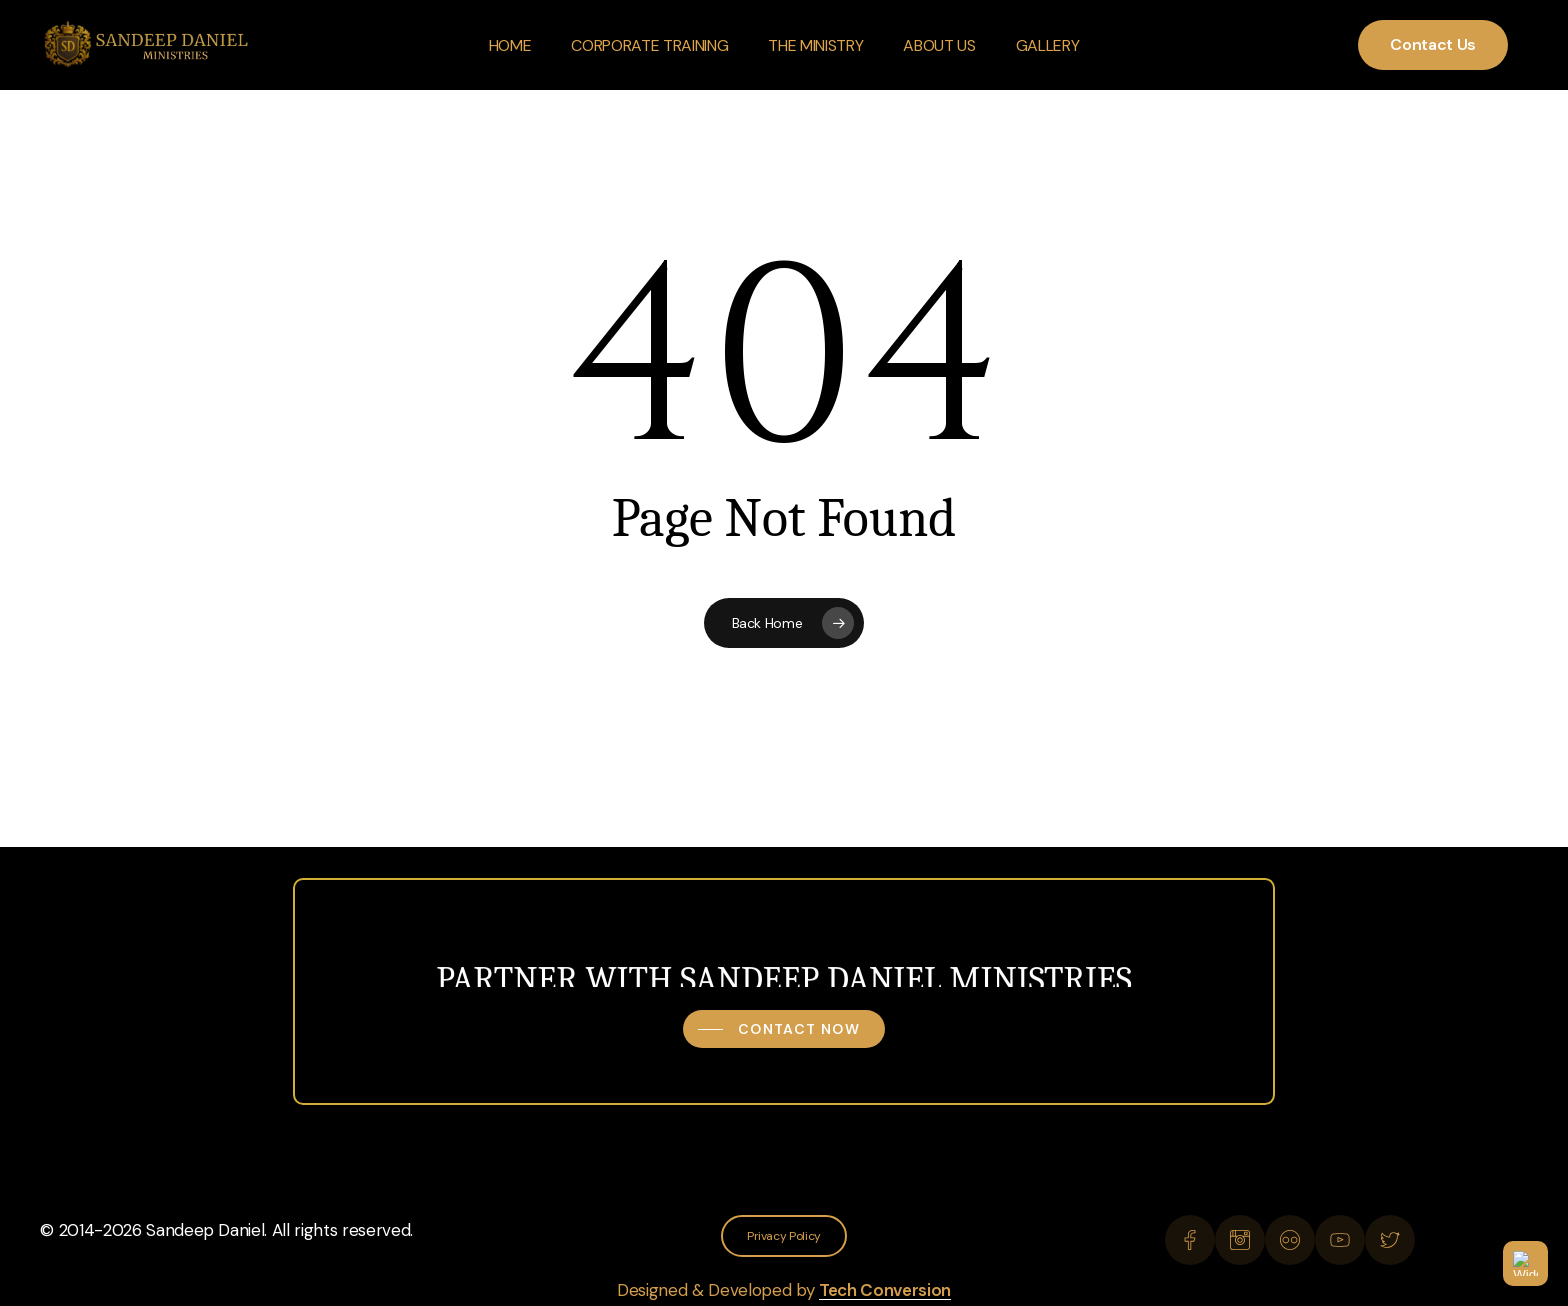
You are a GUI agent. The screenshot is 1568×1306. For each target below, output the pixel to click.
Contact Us (1433, 44)
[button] (784, 1029)
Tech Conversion (885, 1290)
